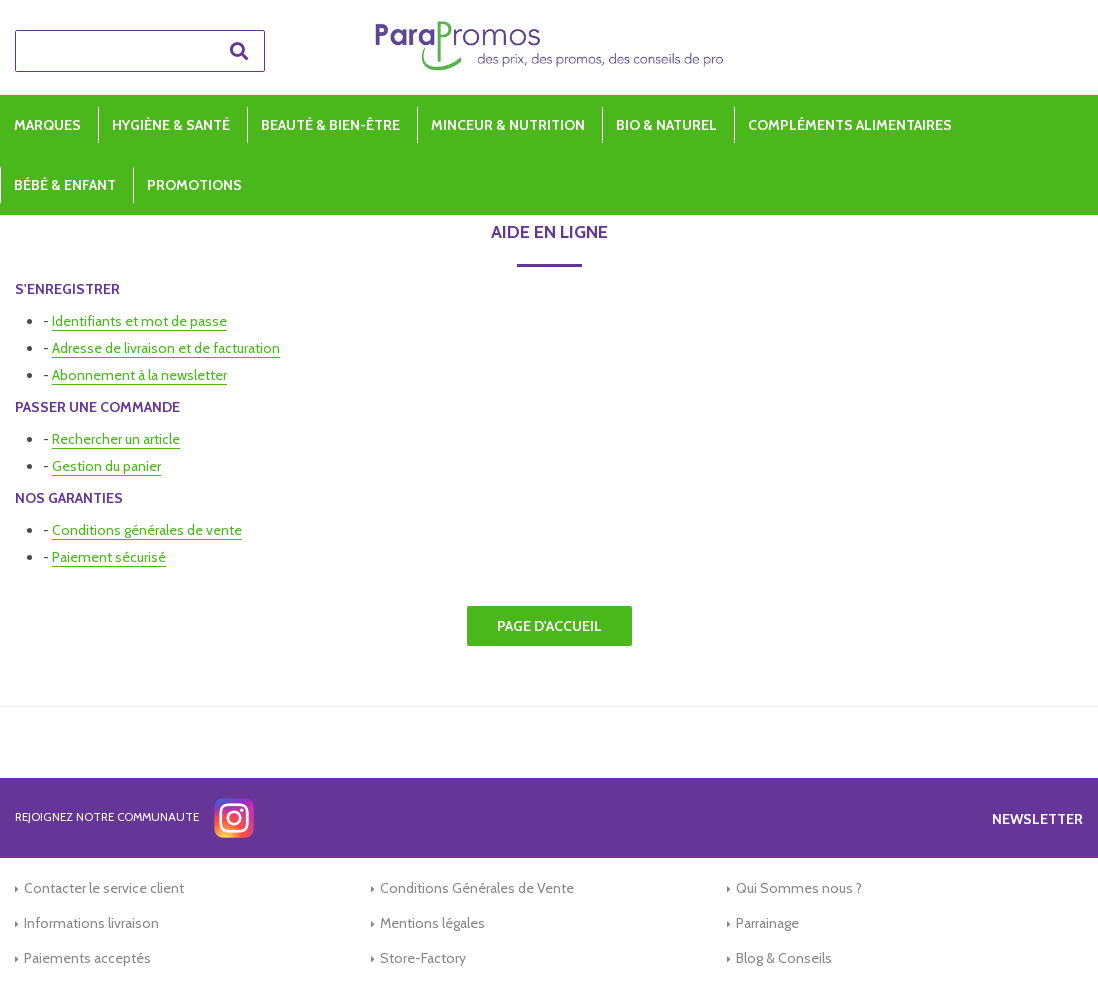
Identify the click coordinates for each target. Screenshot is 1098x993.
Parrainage (767, 923)
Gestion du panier (106, 466)
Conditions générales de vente (147, 530)
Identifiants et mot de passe (139, 321)
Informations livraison (91, 923)
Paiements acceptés (87, 958)
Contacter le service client (104, 888)
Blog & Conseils (784, 958)
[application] (1048, 943)
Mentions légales (432, 923)
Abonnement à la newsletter (139, 375)
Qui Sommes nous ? (799, 888)
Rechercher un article (116, 439)
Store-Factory (423, 958)
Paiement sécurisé (109, 557)
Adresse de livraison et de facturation (166, 348)
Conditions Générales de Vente (477, 888)
